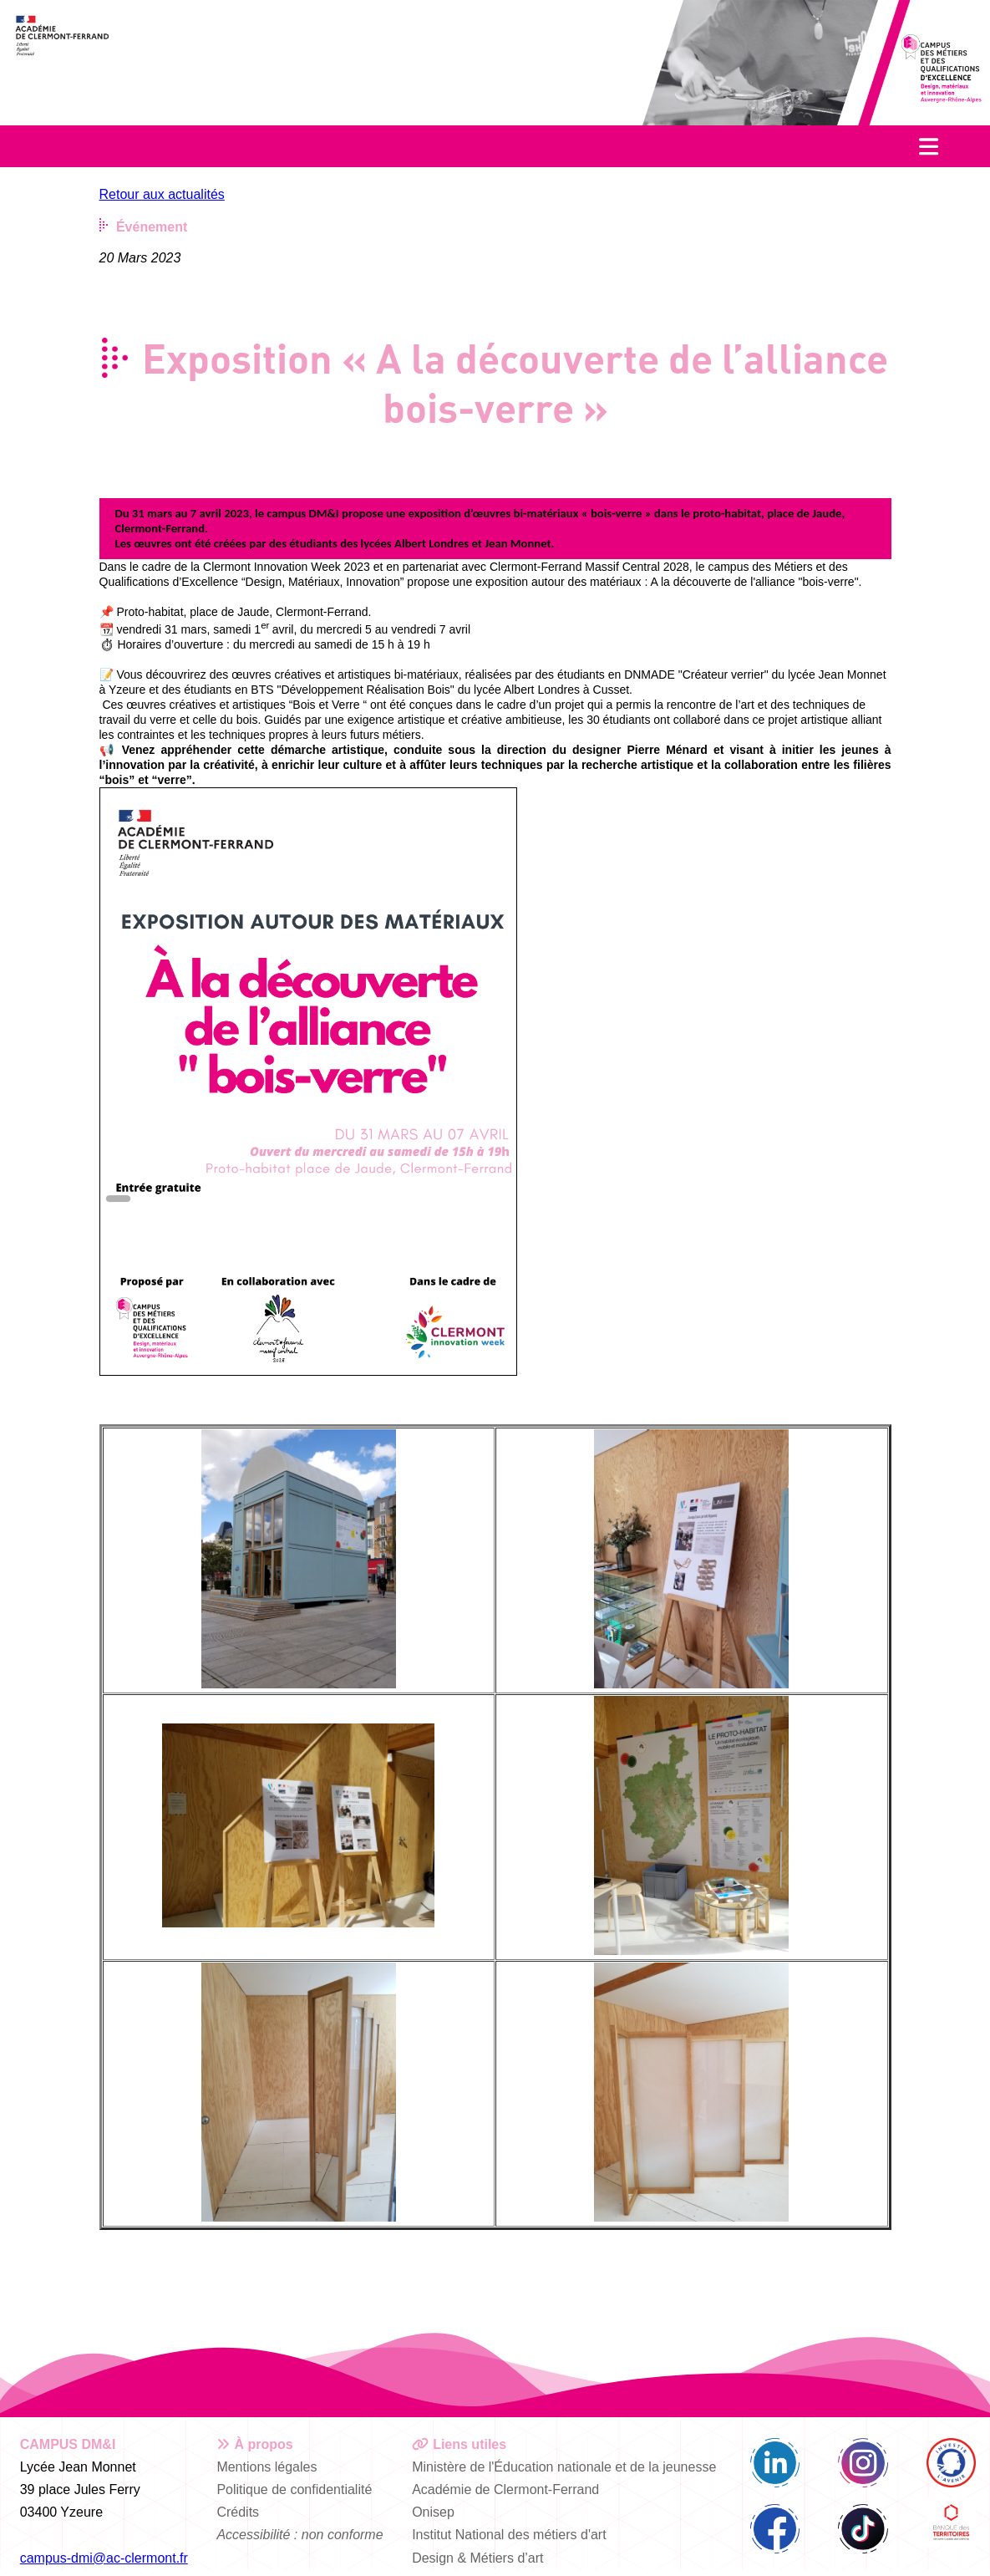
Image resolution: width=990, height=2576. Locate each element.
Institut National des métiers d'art (509, 2535)
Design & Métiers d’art (477, 2558)
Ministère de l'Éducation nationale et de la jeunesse (564, 2467)
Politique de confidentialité (294, 2489)
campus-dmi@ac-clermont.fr (104, 2558)
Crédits (237, 2512)
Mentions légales (266, 2467)
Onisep (433, 2512)
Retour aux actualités (162, 194)
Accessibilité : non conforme (299, 2535)
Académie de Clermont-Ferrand (505, 2489)
